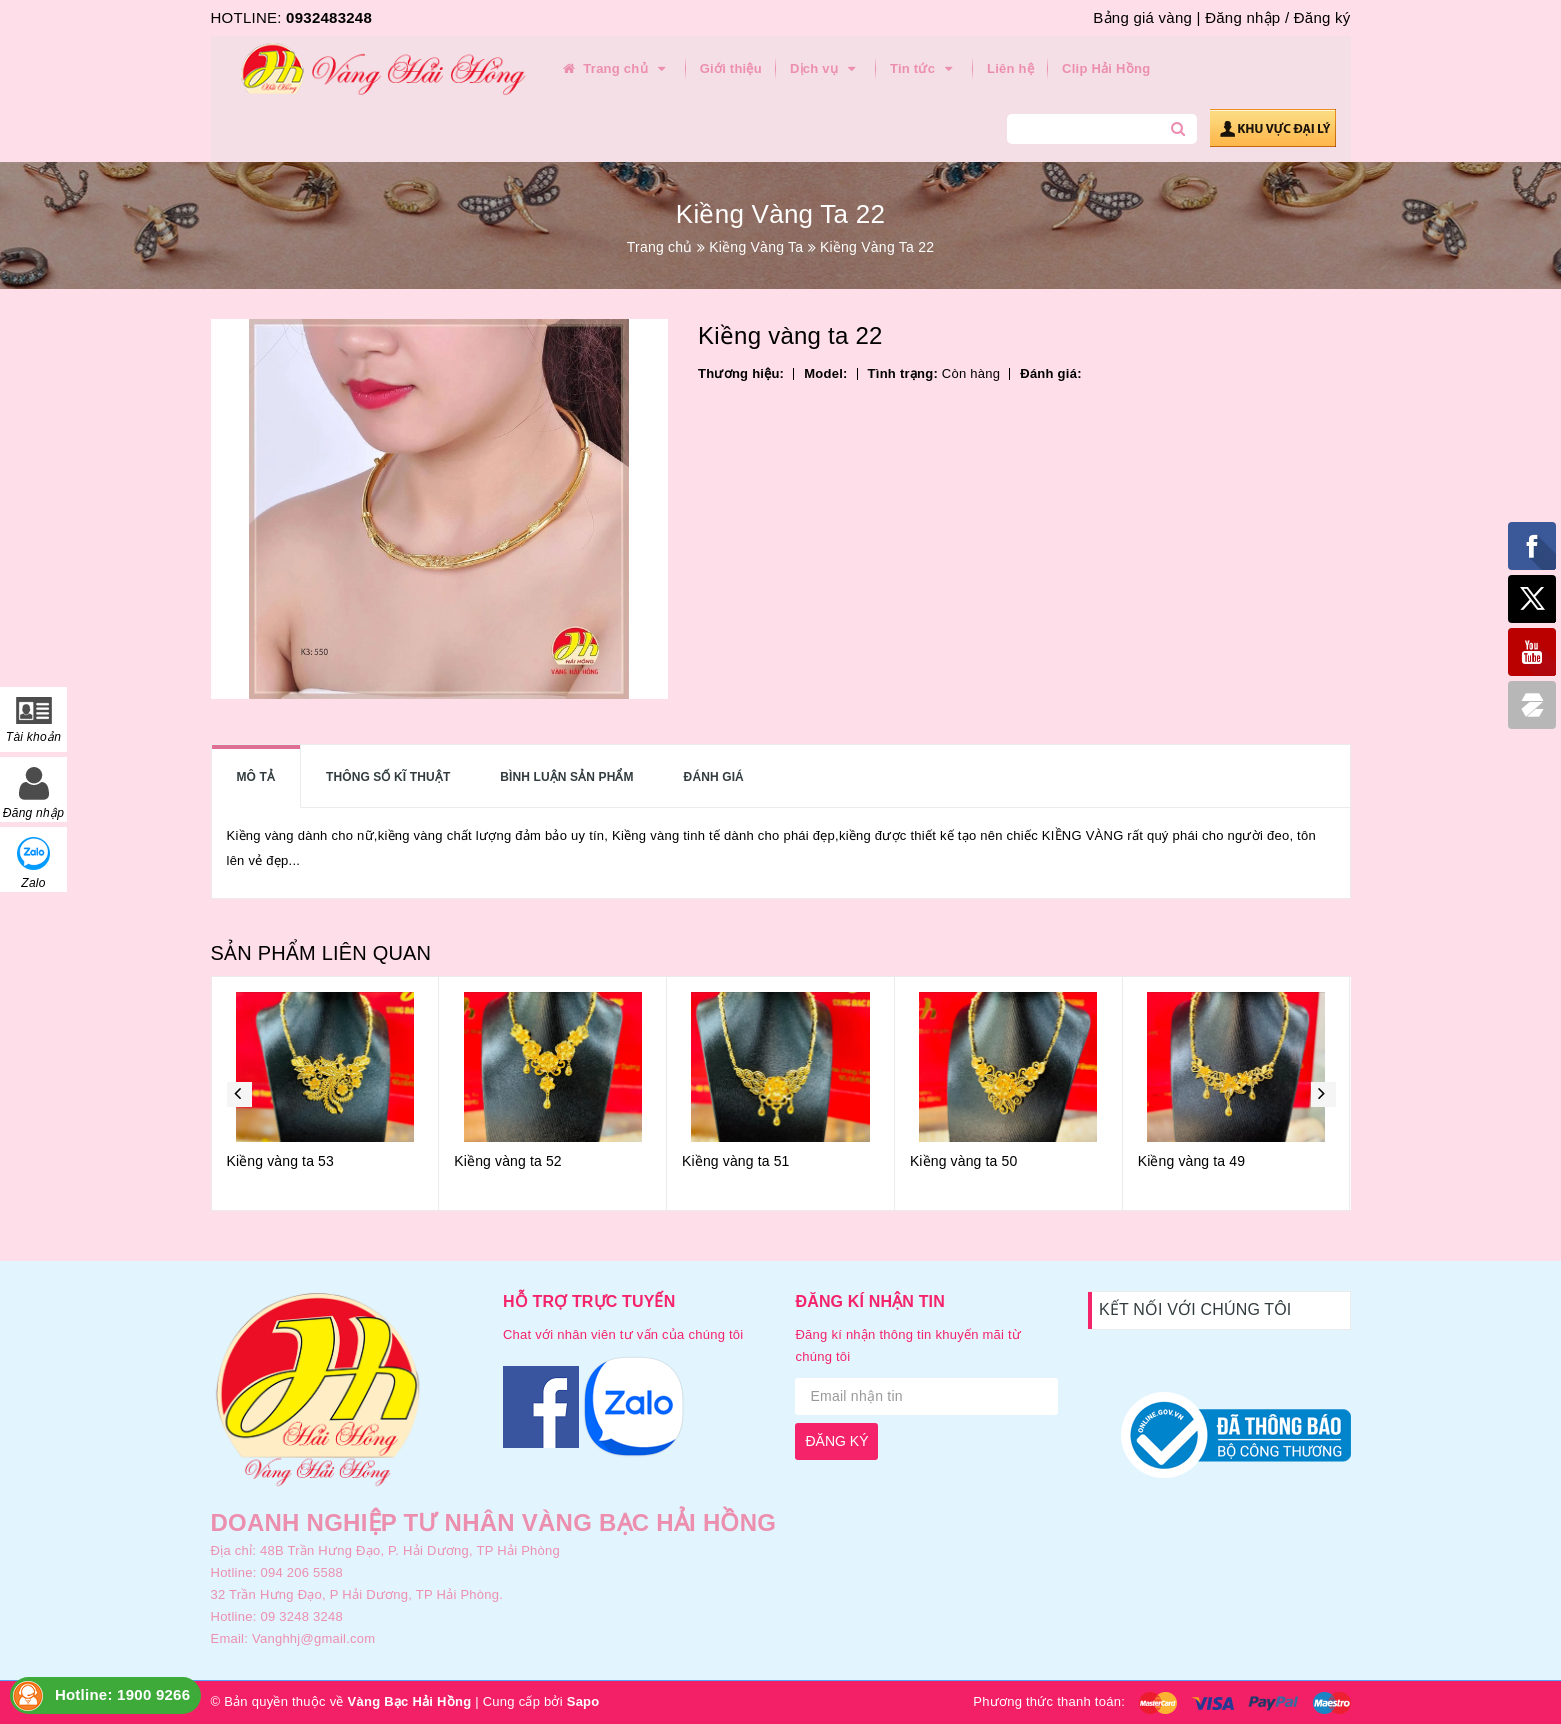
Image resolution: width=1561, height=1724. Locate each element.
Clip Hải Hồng (1106, 68)
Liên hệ (1010, 68)
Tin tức (924, 69)
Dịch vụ (826, 69)
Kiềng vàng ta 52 (507, 1161)
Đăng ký (1322, 17)
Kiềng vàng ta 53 (280, 1161)
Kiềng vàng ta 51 (735, 1161)
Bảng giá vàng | (1146, 17)
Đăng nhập (1242, 17)
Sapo (583, 1701)
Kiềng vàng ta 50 (963, 1161)
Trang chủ (616, 69)
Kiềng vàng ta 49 (1191, 1161)
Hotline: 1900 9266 (122, 1694)
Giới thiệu (731, 68)
